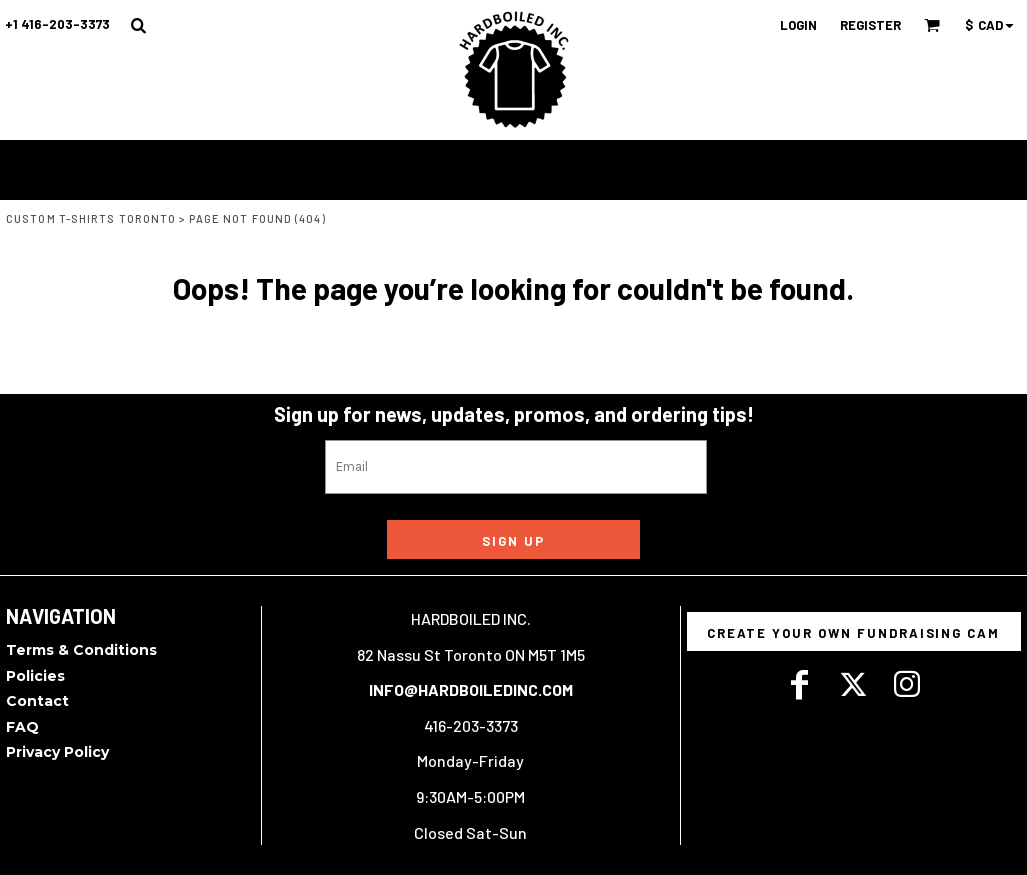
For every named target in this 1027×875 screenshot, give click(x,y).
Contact (37, 701)
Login (798, 25)
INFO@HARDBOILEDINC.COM (471, 689)
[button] (138, 25)
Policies (35, 676)
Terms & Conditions (81, 650)
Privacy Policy (57, 752)
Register (870, 25)
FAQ (22, 727)
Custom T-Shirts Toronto (91, 218)
